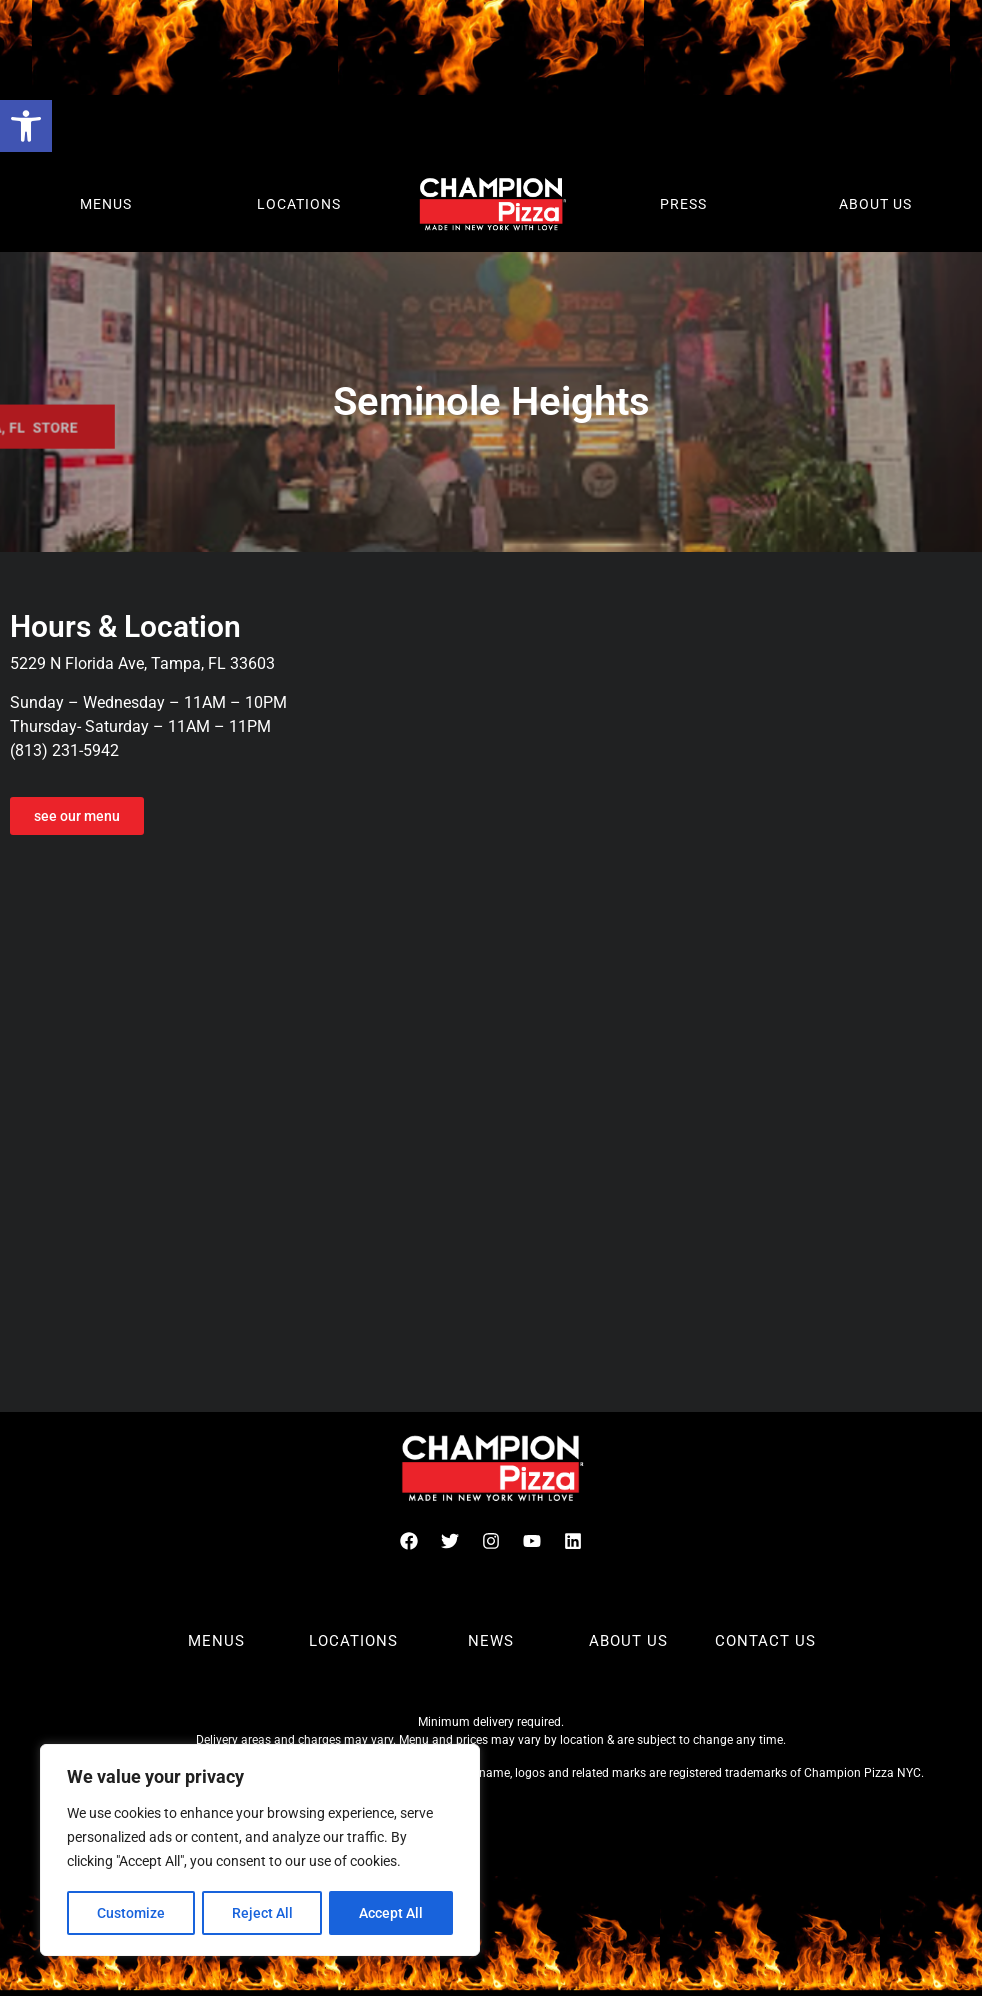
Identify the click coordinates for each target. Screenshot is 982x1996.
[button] (26, 126)
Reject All (262, 1913)
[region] (260, 1851)
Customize (131, 1913)
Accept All (392, 1913)
